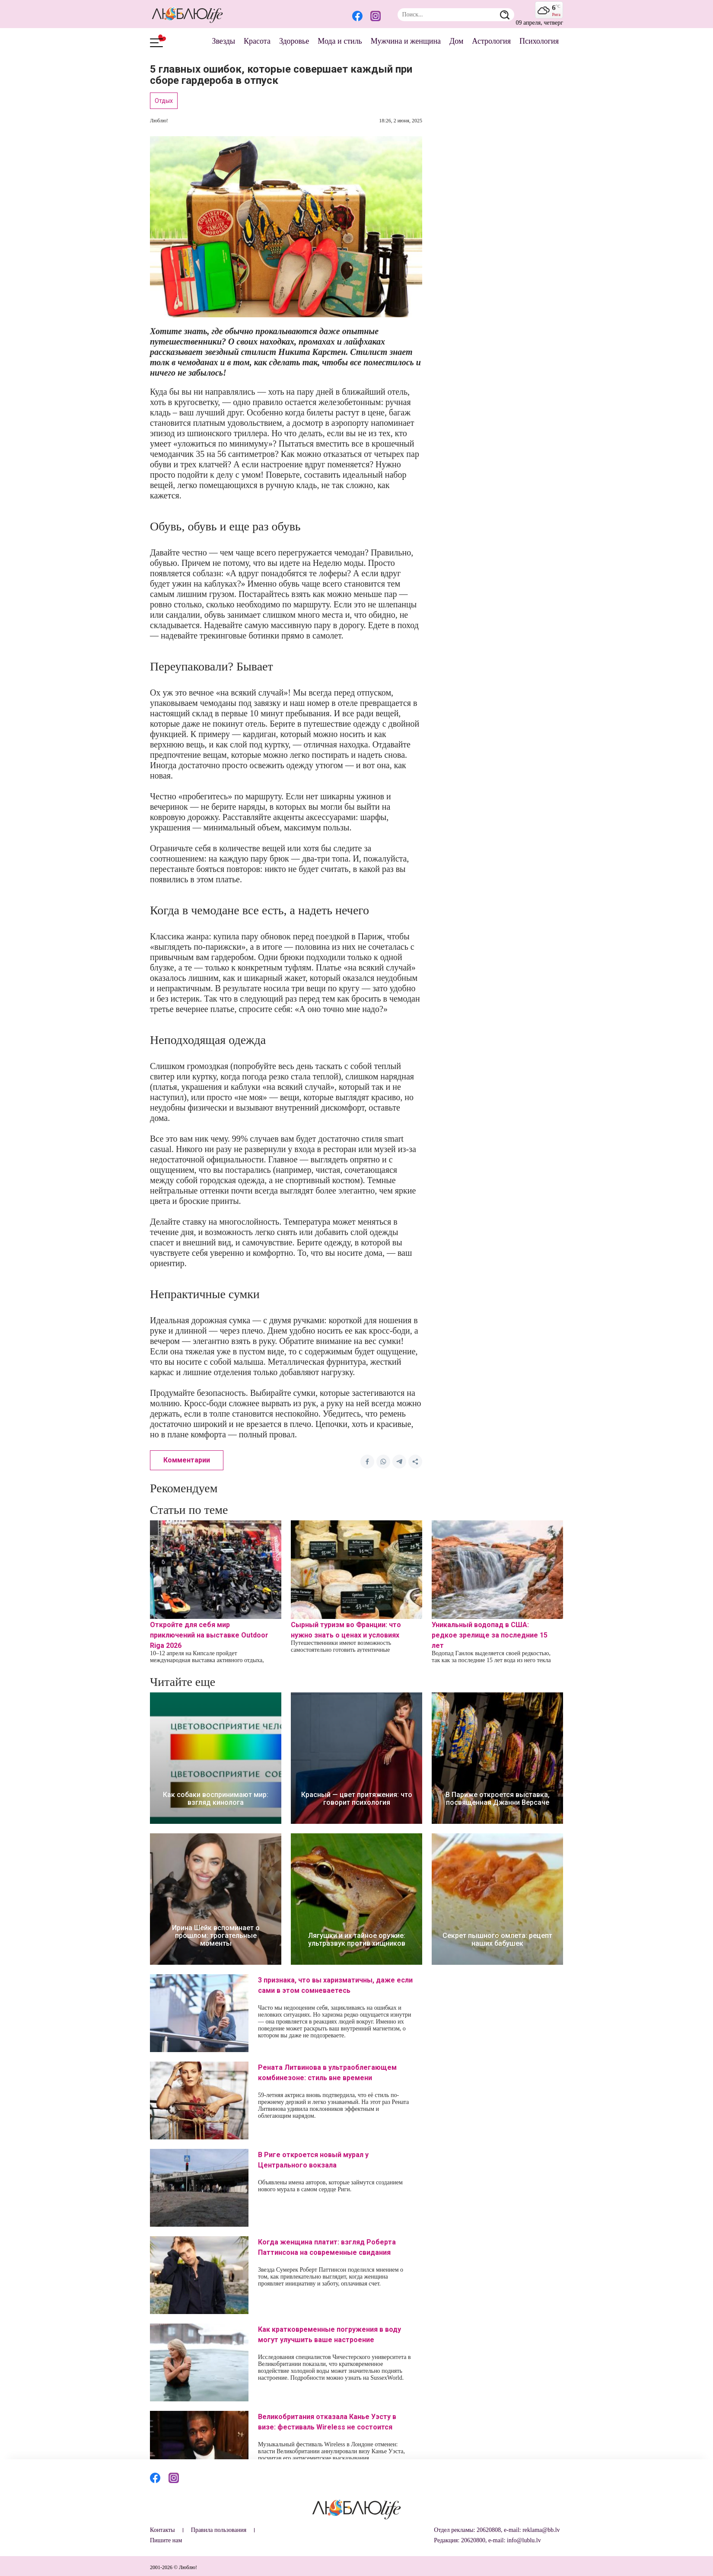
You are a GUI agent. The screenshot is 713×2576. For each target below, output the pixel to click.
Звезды (223, 41)
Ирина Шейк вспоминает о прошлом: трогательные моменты (216, 1935)
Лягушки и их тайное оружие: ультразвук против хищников (356, 1939)
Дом (456, 41)
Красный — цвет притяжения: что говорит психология (356, 1799)
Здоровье (294, 41)
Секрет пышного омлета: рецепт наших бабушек (497, 1939)
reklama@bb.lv (541, 2530)
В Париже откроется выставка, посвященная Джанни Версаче (498, 1799)
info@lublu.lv (524, 2540)
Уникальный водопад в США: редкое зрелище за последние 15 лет (489, 1635)
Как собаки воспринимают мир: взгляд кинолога (215, 1799)
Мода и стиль (340, 41)
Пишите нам (166, 2540)
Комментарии (186, 1460)
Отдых (164, 100)
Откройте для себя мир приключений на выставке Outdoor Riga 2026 (209, 1635)
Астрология (491, 41)
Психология (539, 41)
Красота (257, 41)
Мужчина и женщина (406, 41)
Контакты (162, 2530)
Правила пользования (218, 2530)
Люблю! (159, 121)
